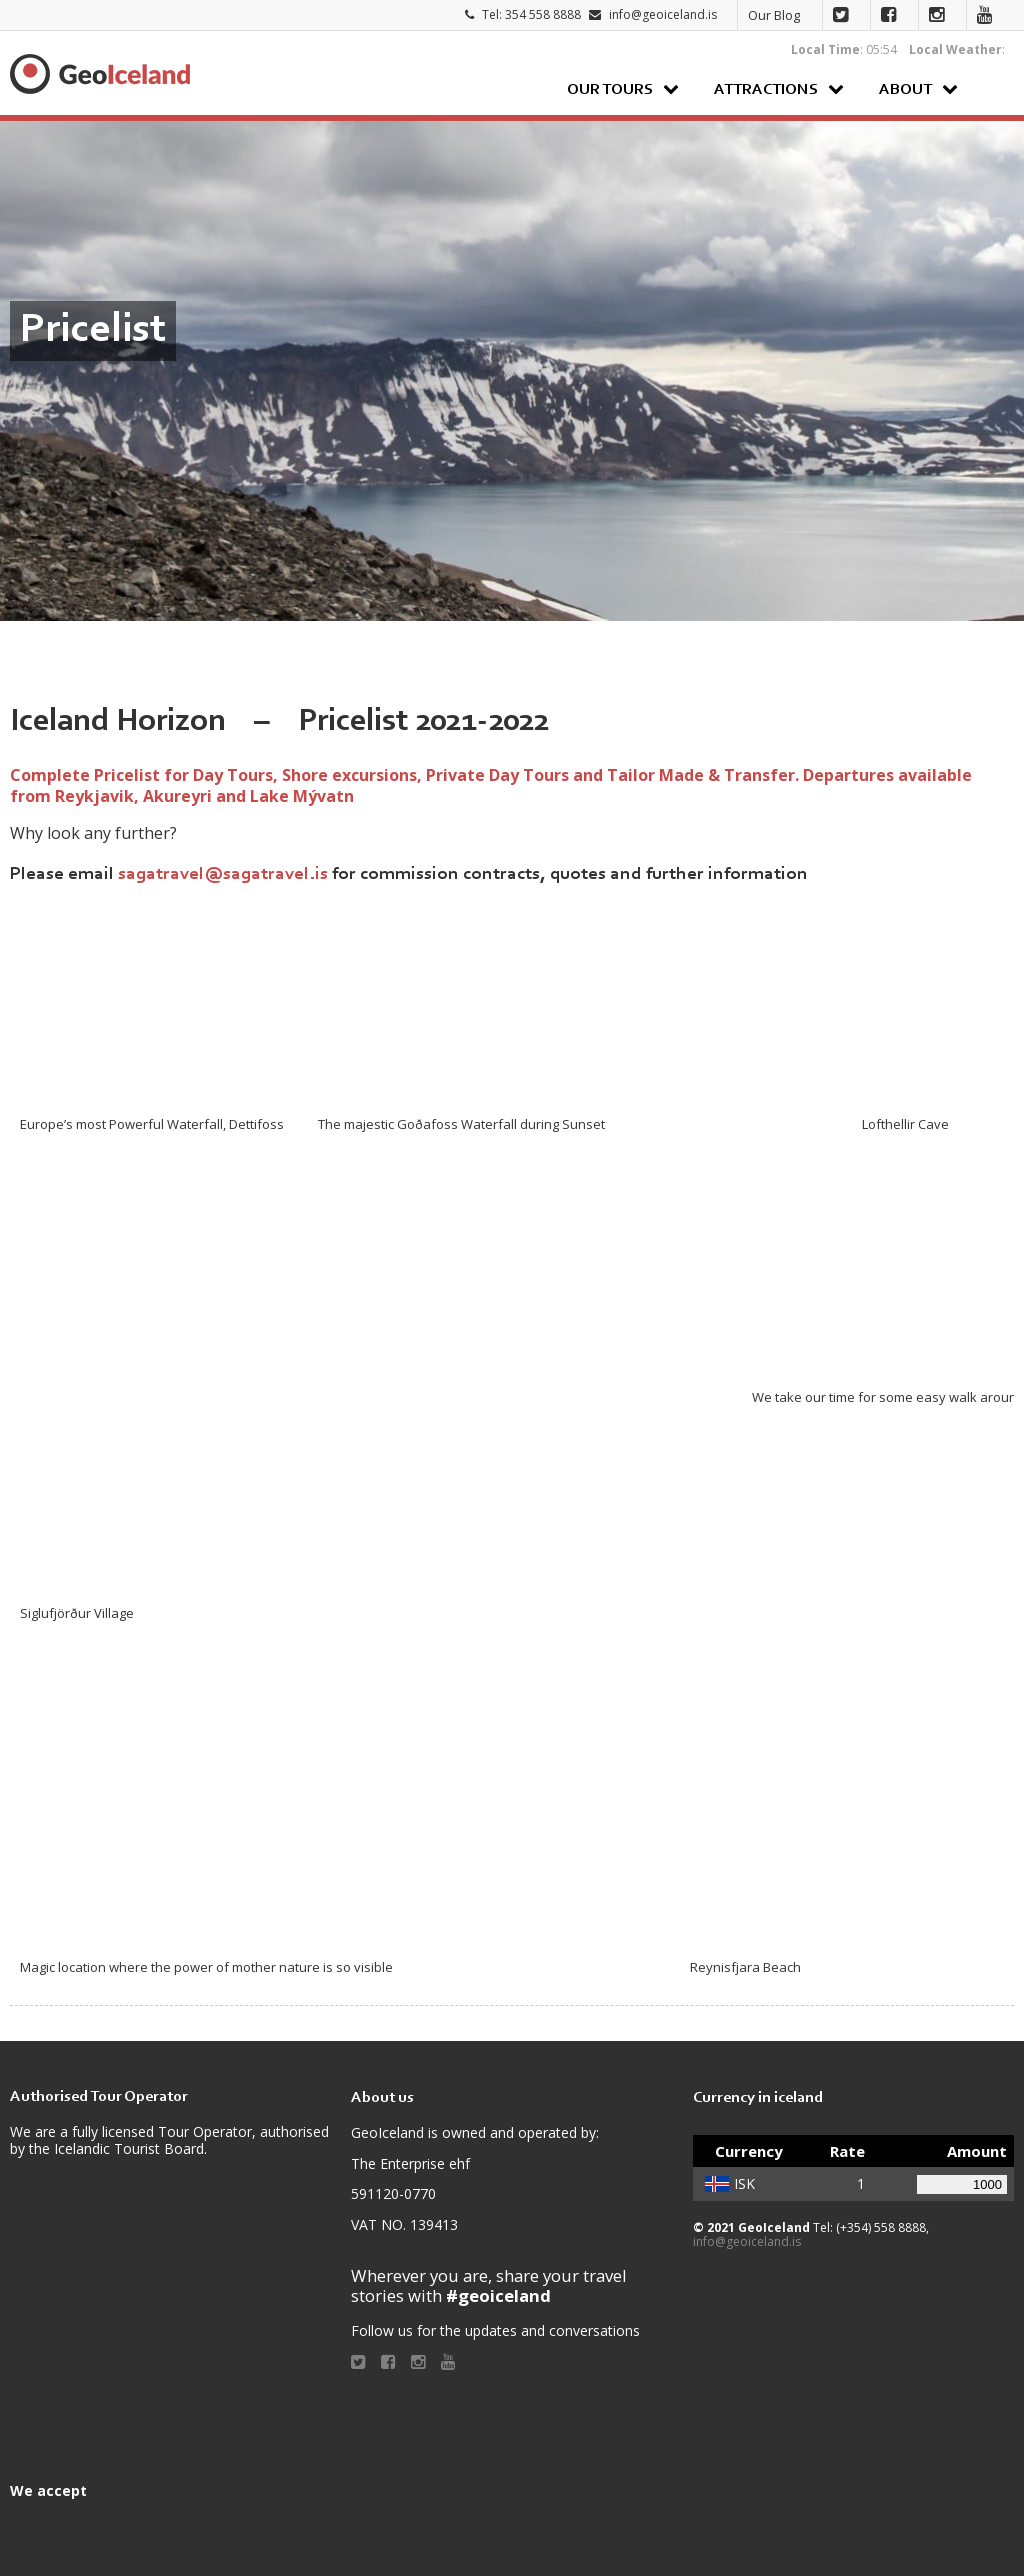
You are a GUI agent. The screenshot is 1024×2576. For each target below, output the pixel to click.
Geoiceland (100, 74)
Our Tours (610, 90)
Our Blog (774, 15)
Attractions (766, 90)
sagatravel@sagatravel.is (223, 874)
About (905, 90)
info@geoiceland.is (663, 14)
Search (993, 88)
